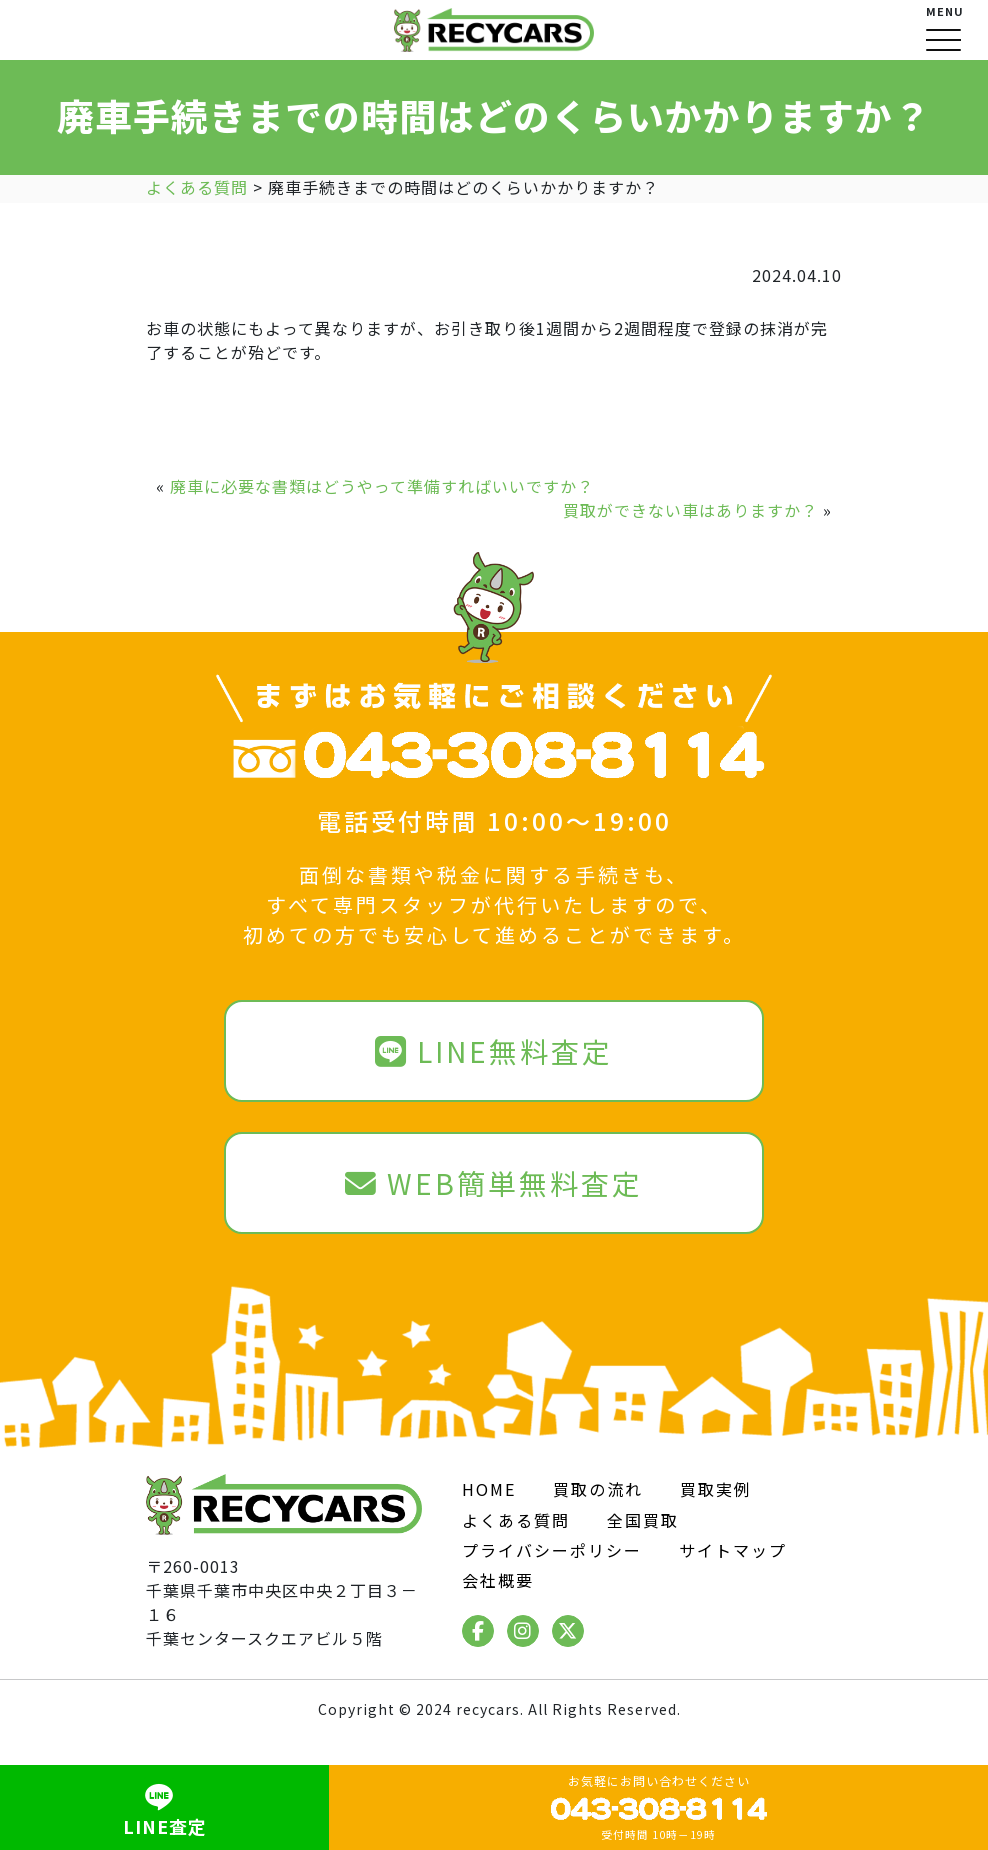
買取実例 (716, 1489)
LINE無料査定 (494, 1051)
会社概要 (498, 1580)
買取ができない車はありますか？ (690, 510)
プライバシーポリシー (552, 1550)
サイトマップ (733, 1550)
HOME (489, 1489)
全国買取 (643, 1520)
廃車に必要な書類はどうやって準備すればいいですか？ (382, 486)
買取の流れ (598, 1489)
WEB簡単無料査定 (494, 1183)
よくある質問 (516, 1520)
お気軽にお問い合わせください (659, 1807)
